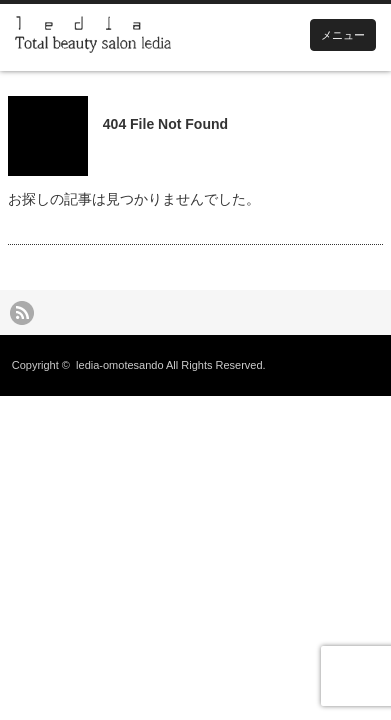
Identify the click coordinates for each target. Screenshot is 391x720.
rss (22, 313)
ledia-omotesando (119, 365)
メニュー (343, 35)
